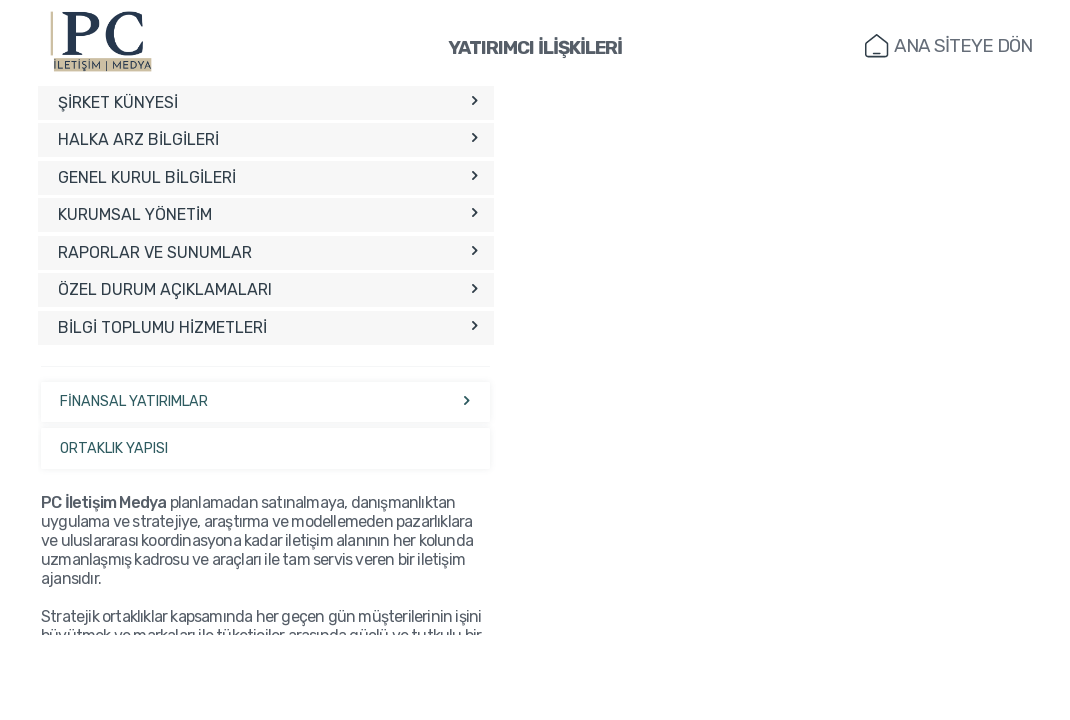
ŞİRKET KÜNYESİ (268, 102)
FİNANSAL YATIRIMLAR (266, 401)
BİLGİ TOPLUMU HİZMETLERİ (268, 327)
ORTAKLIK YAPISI (114, 448)
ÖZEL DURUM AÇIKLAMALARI (268, 289)
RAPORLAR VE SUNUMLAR (268, 252)
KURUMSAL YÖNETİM (268, 214)
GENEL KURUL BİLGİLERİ (268, 177)
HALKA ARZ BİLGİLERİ (268, 139)
